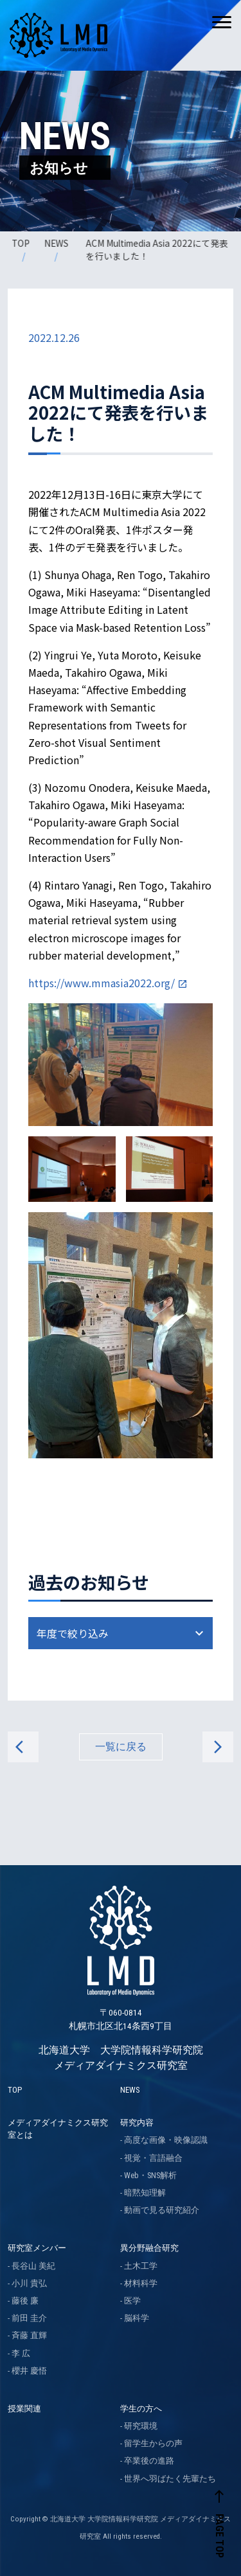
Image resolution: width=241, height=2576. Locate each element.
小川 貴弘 (29, 2283)
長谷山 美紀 (33, 2266)
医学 (132, 2300)
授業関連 (24, 2408)
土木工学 (140, 2266)
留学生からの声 (153, 2443)
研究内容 (137, 2122)
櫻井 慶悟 (29, 2370)
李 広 (21, 2353)
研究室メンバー (37, 2248)
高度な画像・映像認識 (166, 2140)
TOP (22, 243)
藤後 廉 (25, 2300)
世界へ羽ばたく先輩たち (170, 2478)
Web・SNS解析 (150, 2175)
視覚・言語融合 (153, 2158)
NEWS (57, 243)
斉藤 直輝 (29, 2335)
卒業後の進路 (149, 2460)
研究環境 (140, 2426)
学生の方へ (141, 2408)
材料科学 (140, 2283)
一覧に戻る (121, 1746)
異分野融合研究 (149, 2248)
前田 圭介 (29, 2318)
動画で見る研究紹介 (161, 2210)
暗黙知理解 (145, 2192)
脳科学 (136, 2318)
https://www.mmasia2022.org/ (101, 982)
